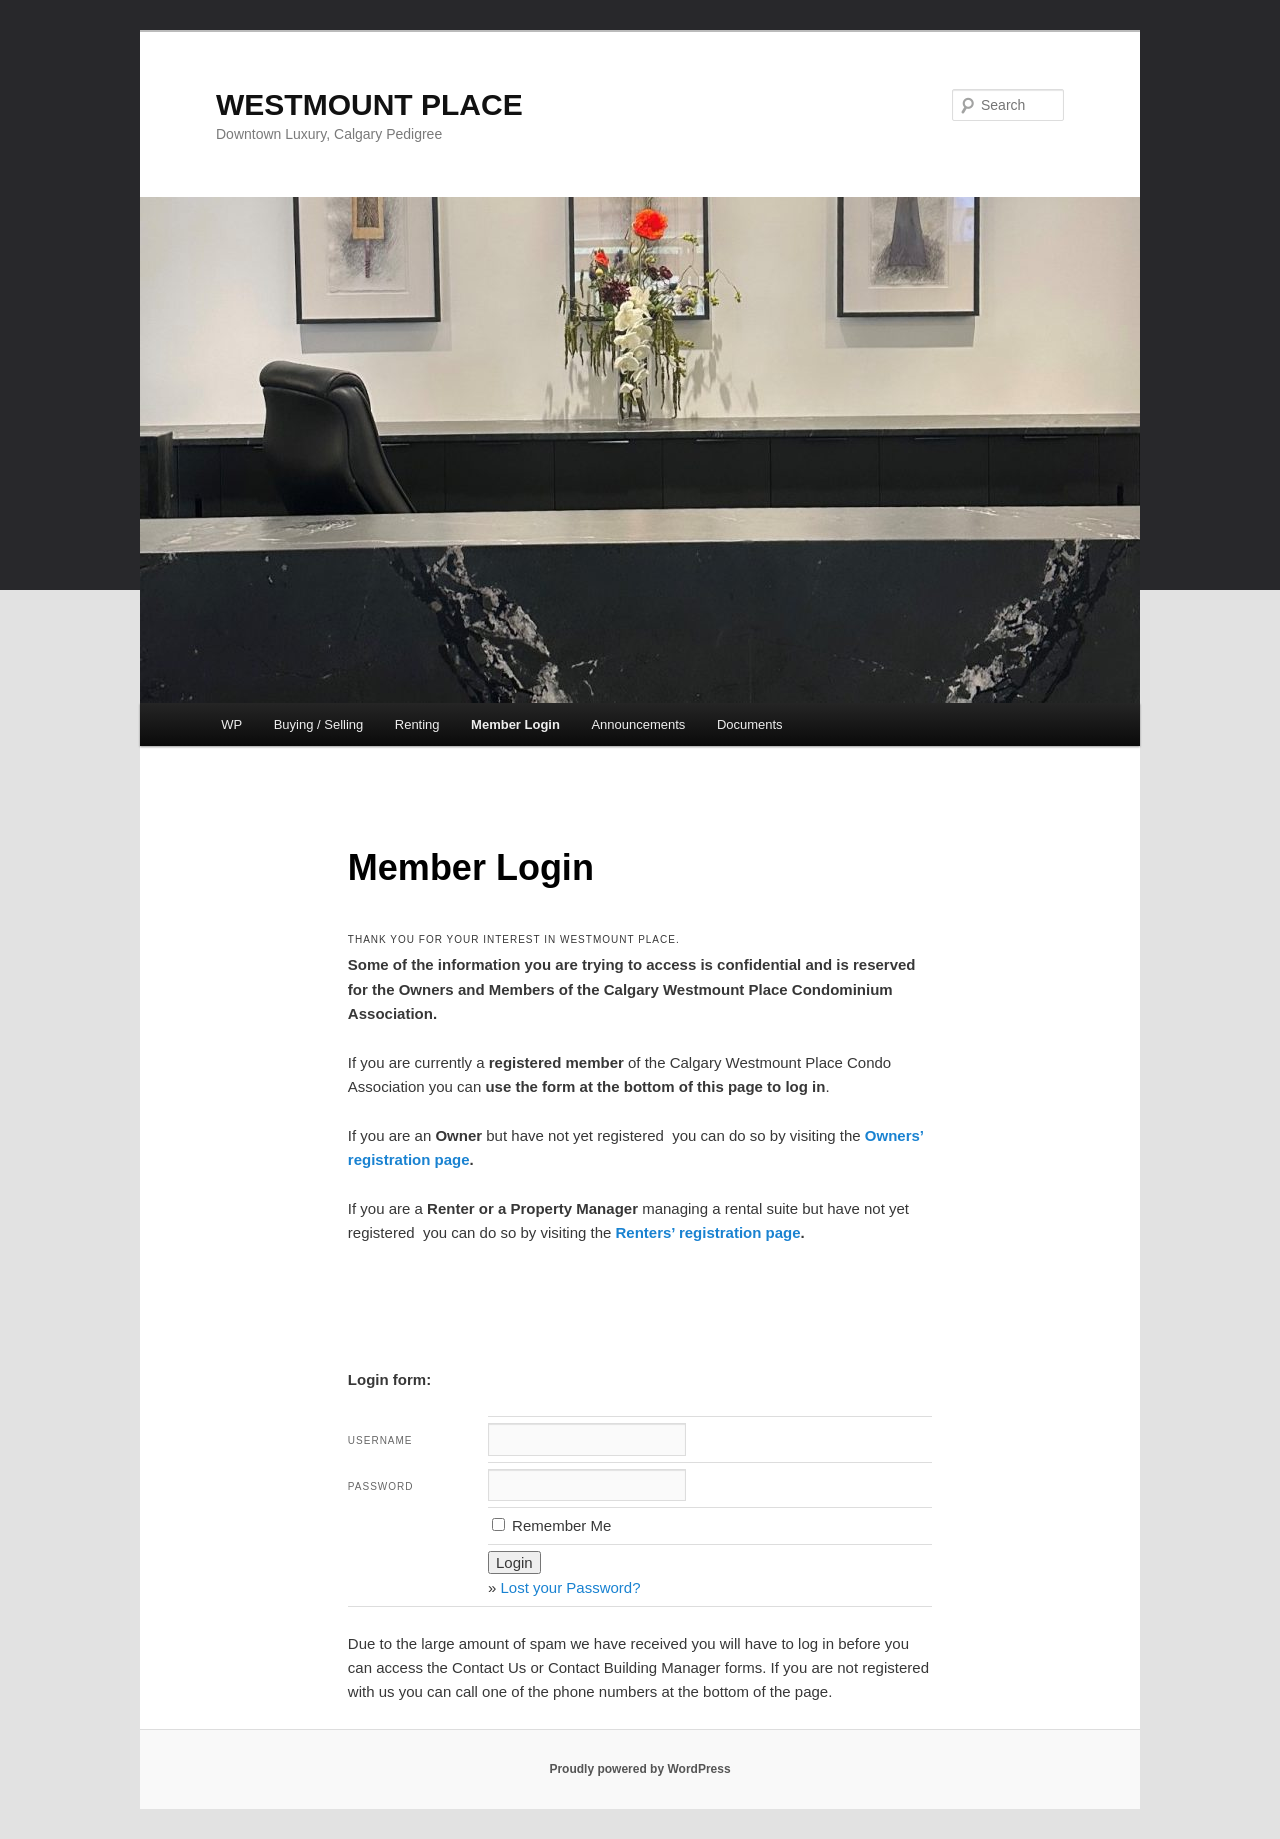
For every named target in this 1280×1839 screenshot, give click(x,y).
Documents (750, 724)
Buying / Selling (319, 724)
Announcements (638, 724)
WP (231, 724)
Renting (417, 724)
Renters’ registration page (708, 1232)
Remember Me (551, 1525)
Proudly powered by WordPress (639, 1769)
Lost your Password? (570, 1587)
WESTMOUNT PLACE (369, 104)
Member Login (515, 724)
